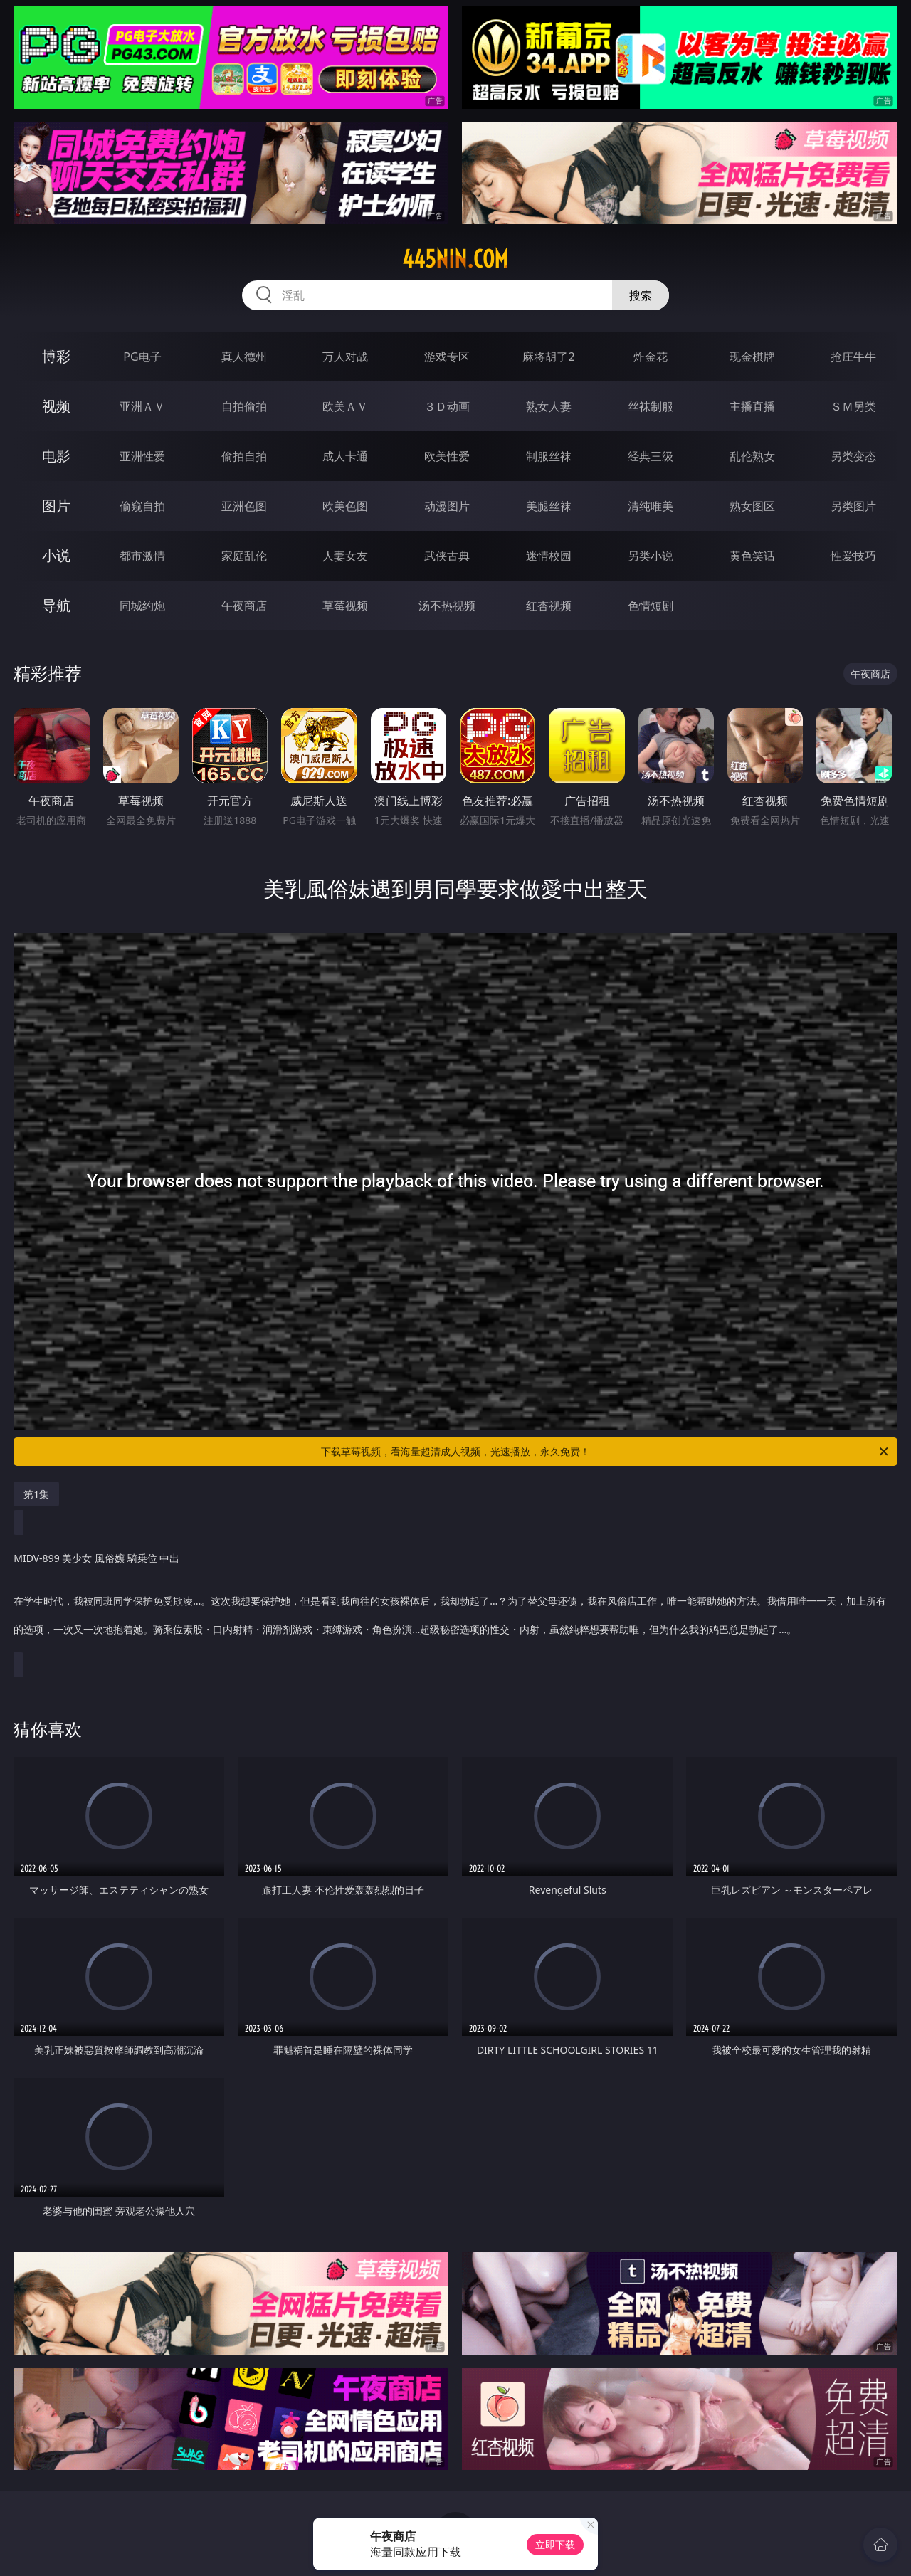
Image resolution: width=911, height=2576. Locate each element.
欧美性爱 (447, 456)
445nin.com (455, 259)
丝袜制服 (650, 406)
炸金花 (650, 356)
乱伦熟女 (752, 456)
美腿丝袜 (549, 506)
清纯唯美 (650, 506)
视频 (56, 406)
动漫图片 (447, 506)
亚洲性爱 (142, 456)
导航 (56, 605)
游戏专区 (447, 356)
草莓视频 (345, 605)
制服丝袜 (549, 456)
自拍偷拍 (244, 406)
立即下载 (555, 2544)
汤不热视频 (446, 605)
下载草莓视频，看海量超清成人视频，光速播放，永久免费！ (605, 1451)
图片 (56, 505)
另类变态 (853, 456)
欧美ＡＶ (345, 406)
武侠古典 (447, 556)
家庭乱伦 (244, 556)
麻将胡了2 (548, 356)
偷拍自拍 (244, 456)
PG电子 (142, 356)
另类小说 (650, 556)
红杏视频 (549, 605)
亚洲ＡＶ (142, 406)
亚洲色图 (244, 506)
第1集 (36, 1494)
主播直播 (752, 406)
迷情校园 (549, 556)
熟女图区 (752, 506)
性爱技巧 (853, 556)
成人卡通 (345, 456)
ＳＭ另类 (853, 406)
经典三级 (650, 456)
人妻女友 (345, 556)
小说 (56, 555)
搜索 (640, 295)
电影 (56, 455)
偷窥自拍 (142, 506)
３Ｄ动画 (447, 406)
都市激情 (142, 556)
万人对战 (345, 356)
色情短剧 (650, 605)
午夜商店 (244, 605)
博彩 (56, 356)
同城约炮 (142, 605)
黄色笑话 (752, 556)
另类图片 (853, 506)
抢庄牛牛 (853, 356)
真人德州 (244, 356)
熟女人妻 (549, 406)
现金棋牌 (752, 356)
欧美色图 (345, 506)
